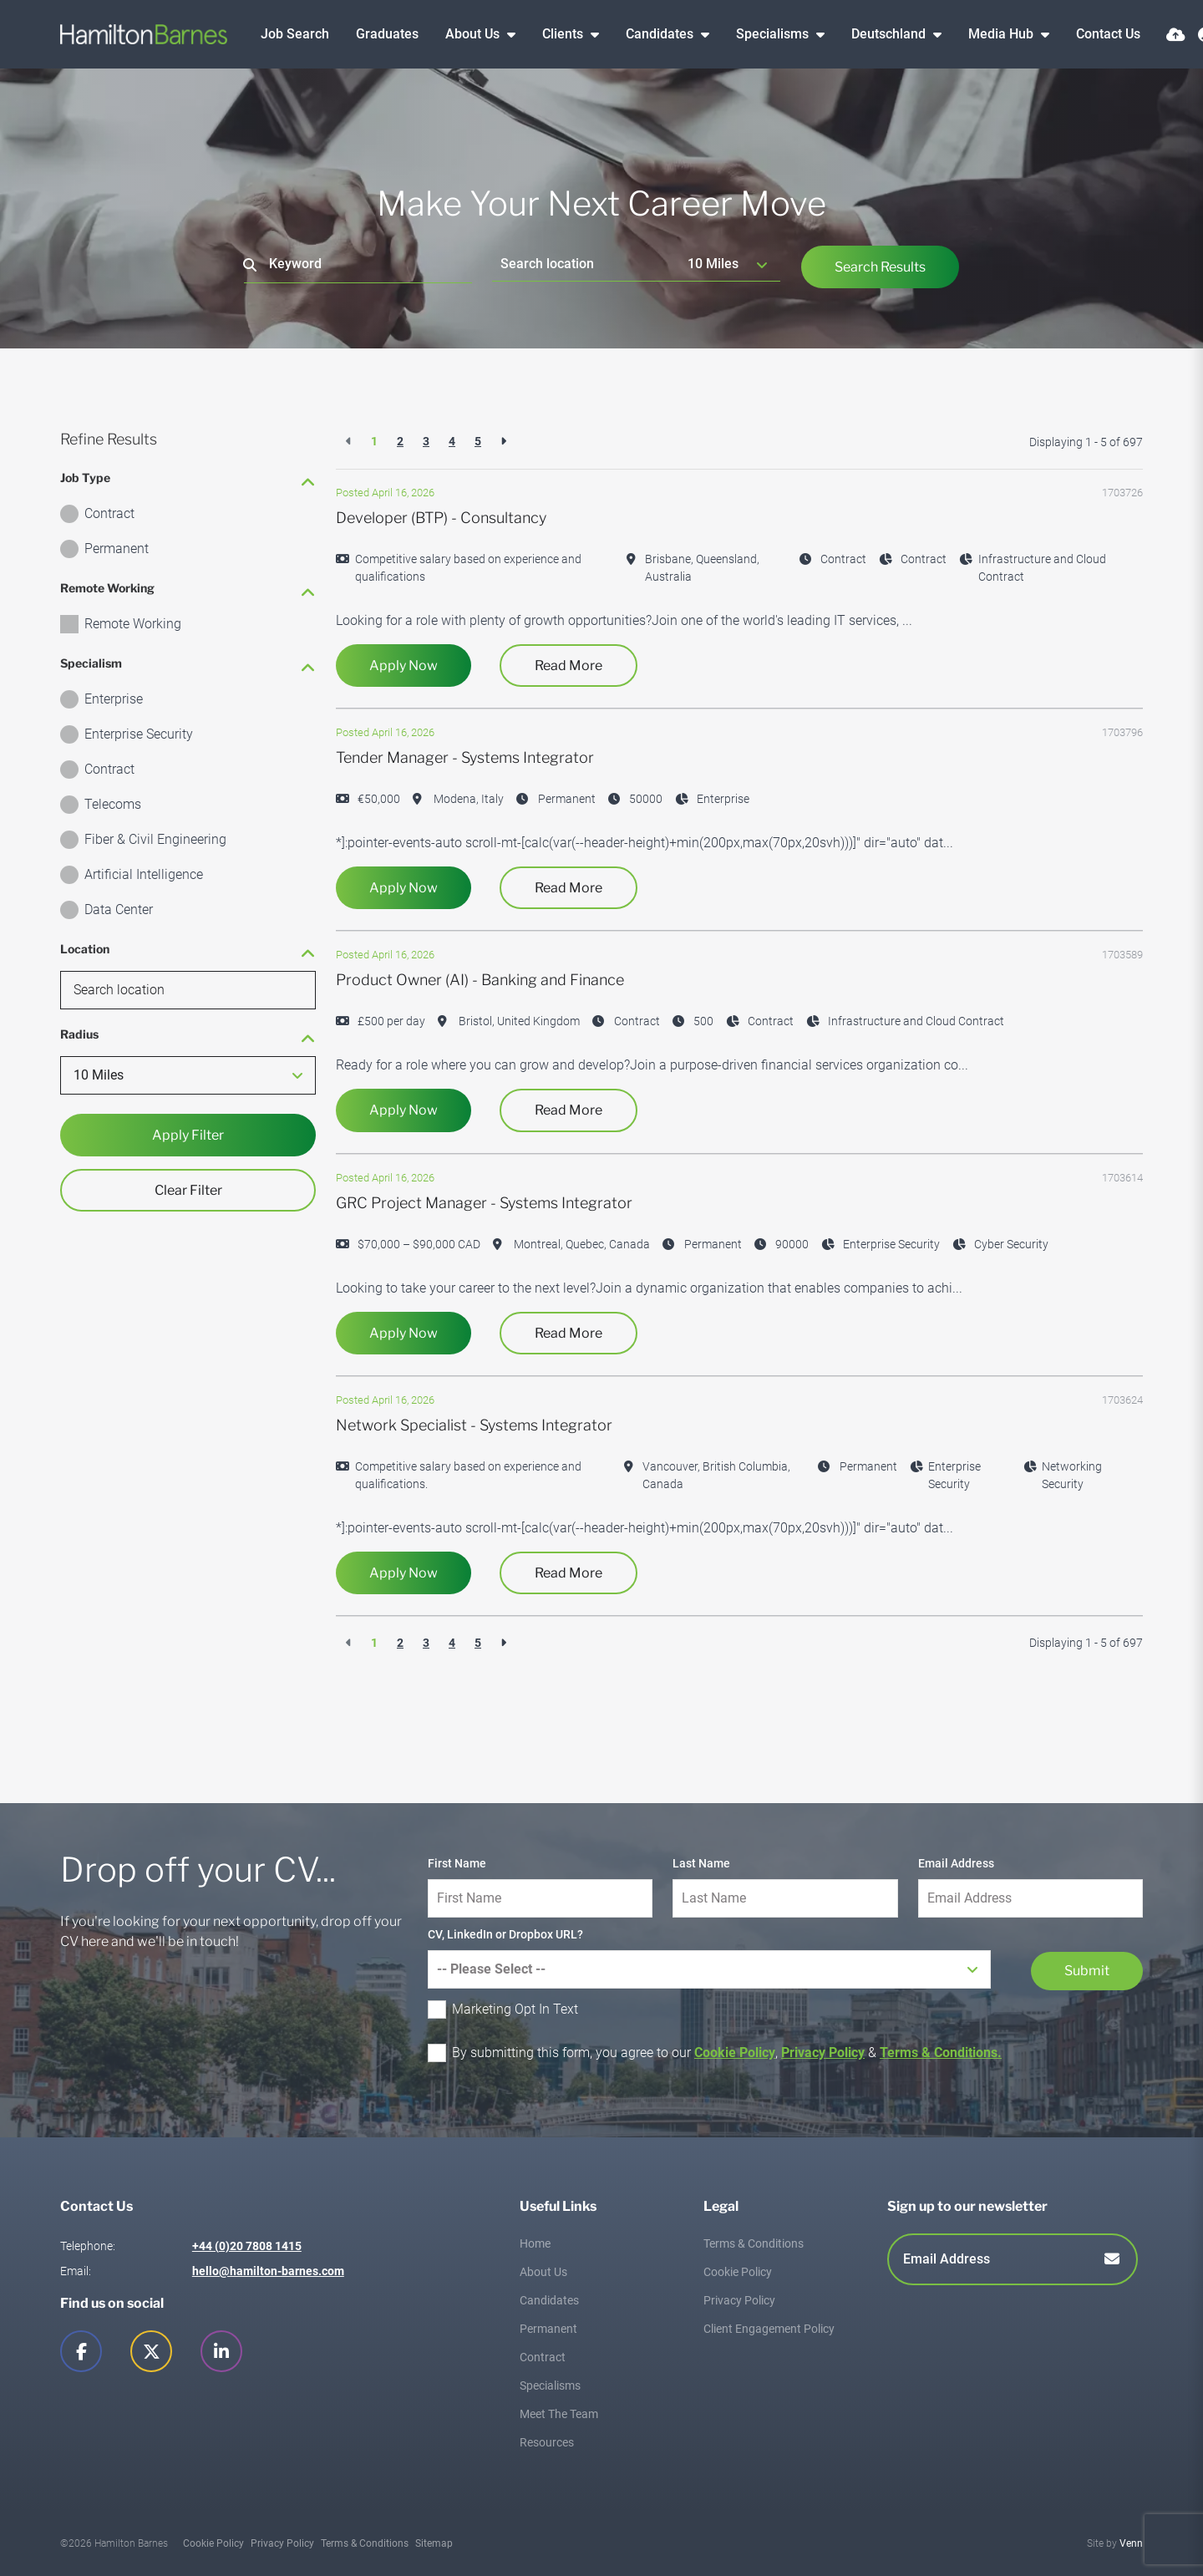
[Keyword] (358, 264)
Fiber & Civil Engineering (155, 839)
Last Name (701, 1863)
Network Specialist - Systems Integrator (474, 1425)
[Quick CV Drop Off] (1175, 34)
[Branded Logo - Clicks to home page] (143, 34)
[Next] (503, 441)
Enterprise (113, 699)
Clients (564, 34)
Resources (547, 2442)
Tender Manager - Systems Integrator (465, 757)
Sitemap (434, 2543)
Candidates (661, 34)
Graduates (387, 34)
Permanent (116, 548)
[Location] (586, 264)
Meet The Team (559, 2414)
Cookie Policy (734, 2052)
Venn (1131, 2543)
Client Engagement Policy (769, 2328)
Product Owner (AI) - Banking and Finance (480, 979)
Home (535, 2243)
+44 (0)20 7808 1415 (247, 2246)
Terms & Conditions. (941, 2052)
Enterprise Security (138, 734)
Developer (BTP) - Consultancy (441, 517)
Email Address (956, 1863)
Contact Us (1108, 34)
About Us (474, 34)
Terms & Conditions (753, 2243)
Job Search (295, 34)
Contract (109, 513)
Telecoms (112, 804)
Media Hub (1002, 34)
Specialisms (774, 34)
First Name (457, 1863)
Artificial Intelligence (143, 874)
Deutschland (890, 34)
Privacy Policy (823, 2052)
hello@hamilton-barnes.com (268, 2271)
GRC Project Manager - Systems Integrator (484, 1203)
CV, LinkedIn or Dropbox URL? (505, 1934)
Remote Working (132, 624)
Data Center (118, 909)
